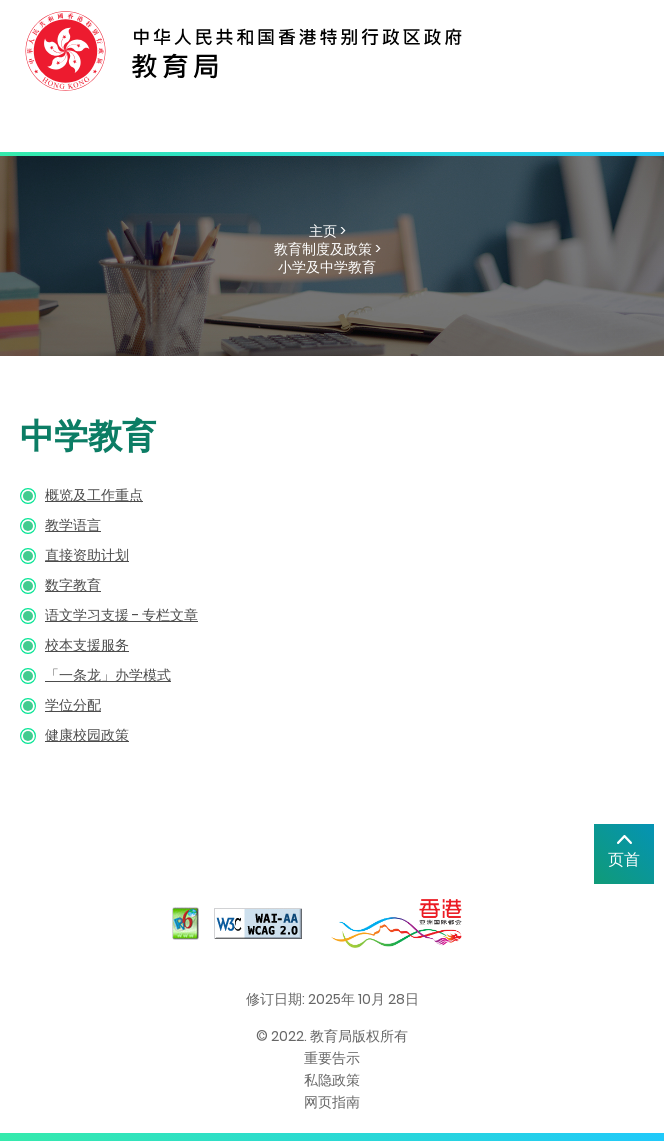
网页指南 (332, 1102)
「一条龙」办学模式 (108, 675)
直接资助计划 (87, 555)
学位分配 (73, 705)
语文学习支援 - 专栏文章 (121, 615)
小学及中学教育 (327, 267)
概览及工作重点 (94, 495)
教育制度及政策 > (327, 249)
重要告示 (332, 1058)
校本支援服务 (87, 645)
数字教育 (73, 585)
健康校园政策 (87, 735)
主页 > (327, 231)
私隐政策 (332, 1080)
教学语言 (73, 525)
